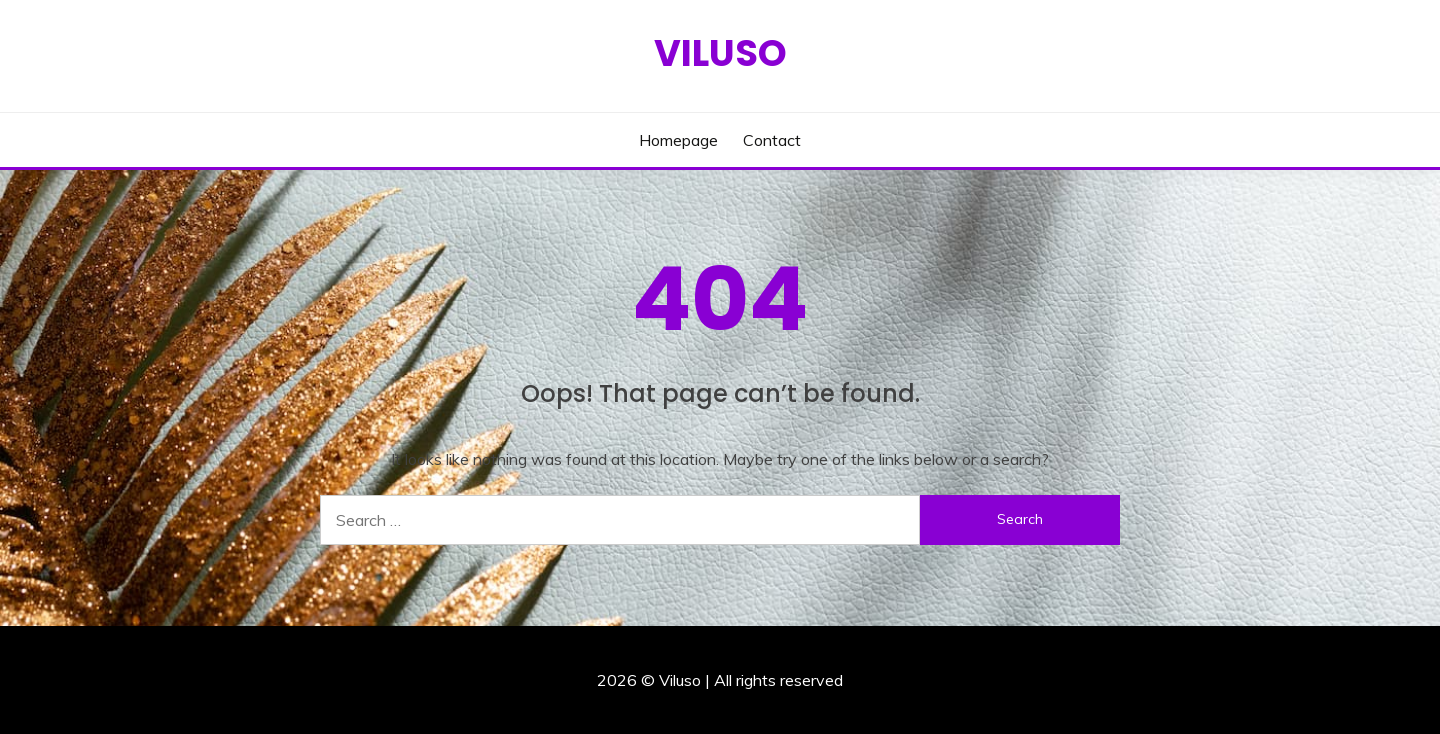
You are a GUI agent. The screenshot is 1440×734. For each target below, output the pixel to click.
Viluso (720, 53)
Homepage (678, 140)
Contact (772, 140)
